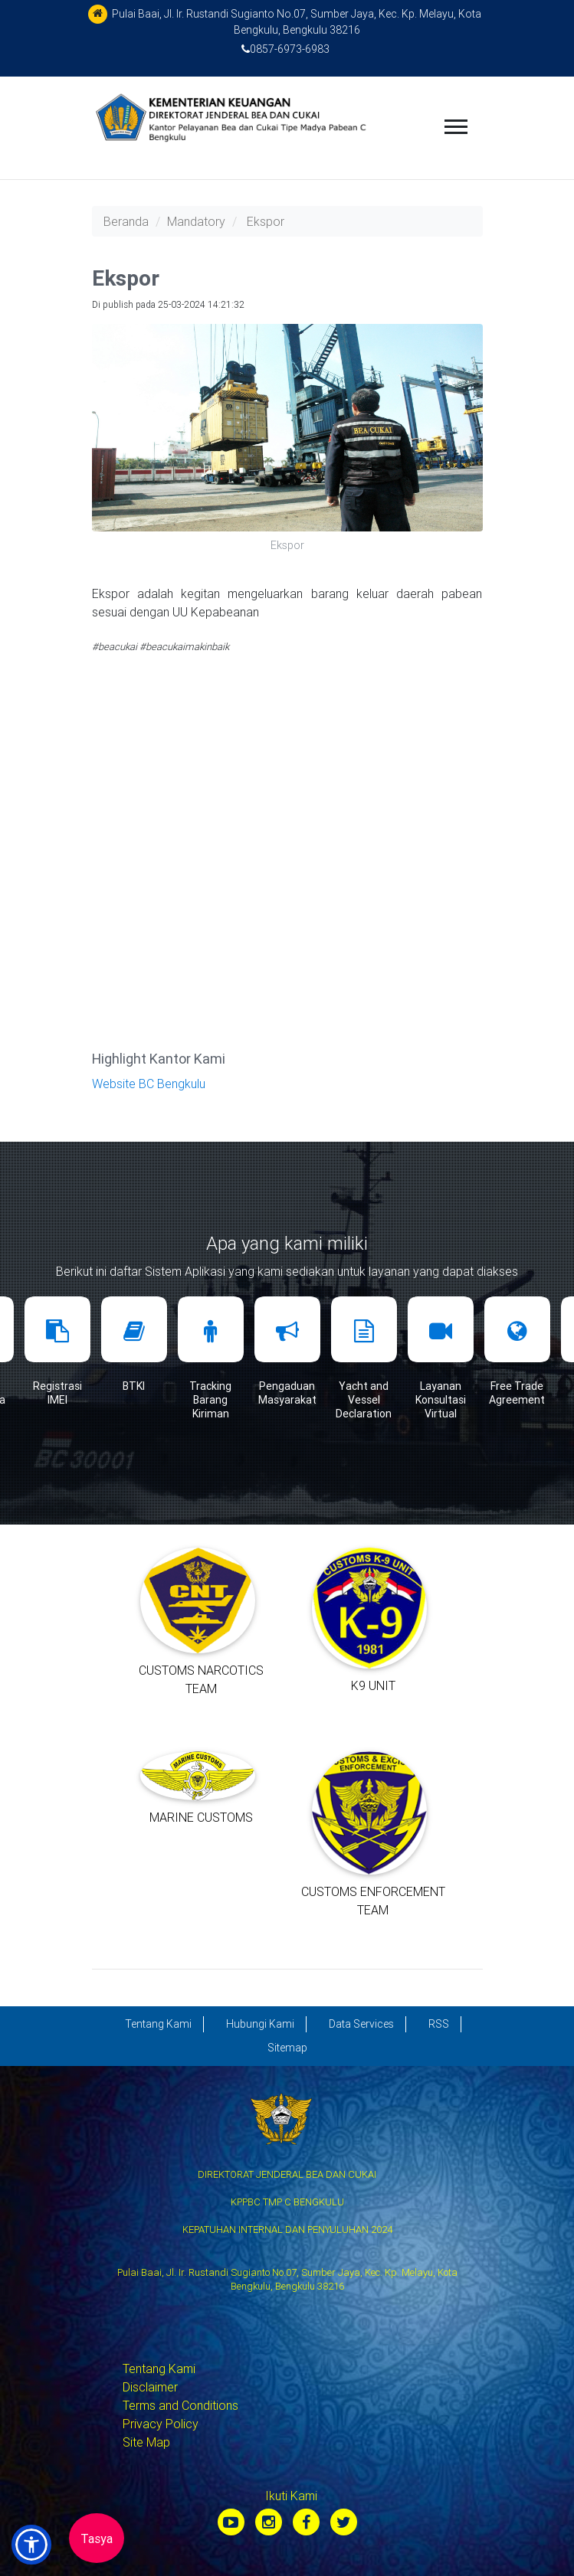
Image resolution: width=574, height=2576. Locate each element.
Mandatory (196, 221)
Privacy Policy (160, 2423)
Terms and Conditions (180, 2405)
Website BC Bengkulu (148, 1083)
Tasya (96, 2538)
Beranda (126, 221)
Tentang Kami (159, 2368)
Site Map (146, 2442)
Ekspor (265, 221)
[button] (31, 2545)
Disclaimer (150, 2387)
